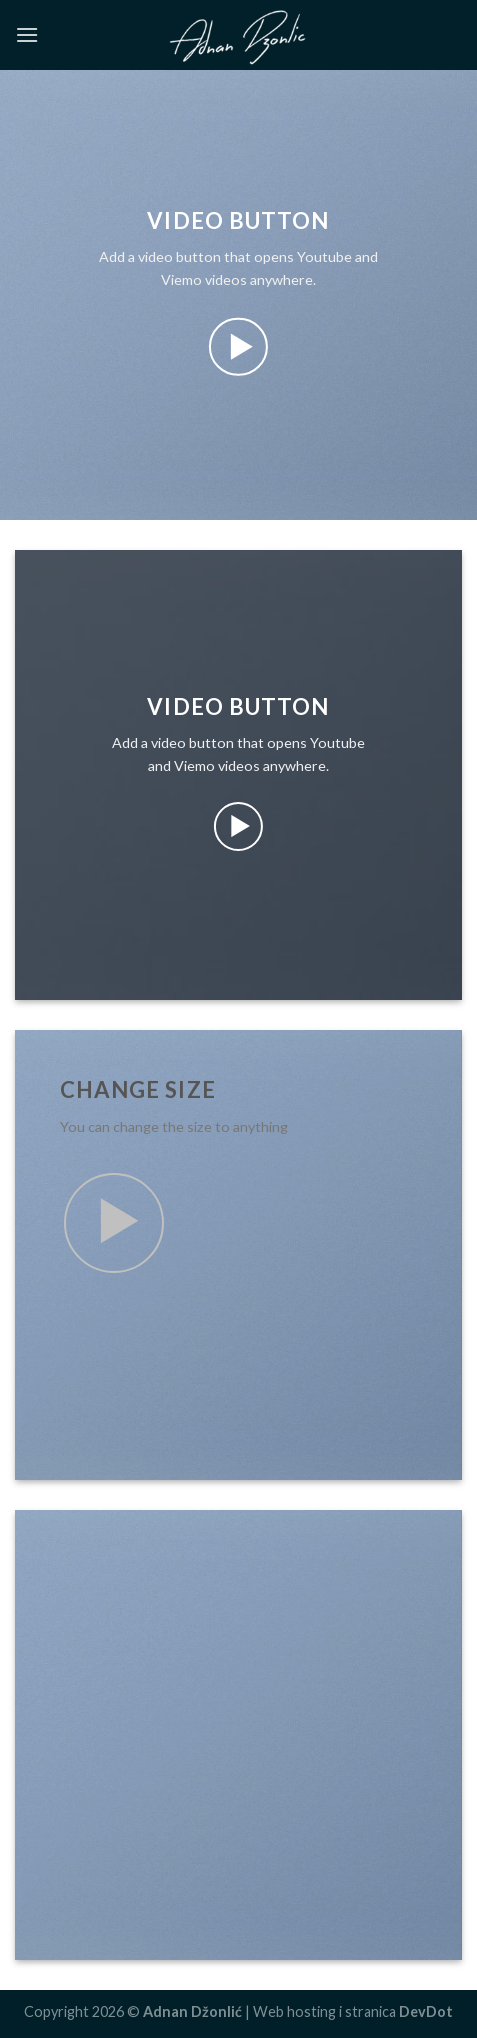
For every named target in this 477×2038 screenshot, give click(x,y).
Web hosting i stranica (353, 2011)
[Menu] (27, 34)
